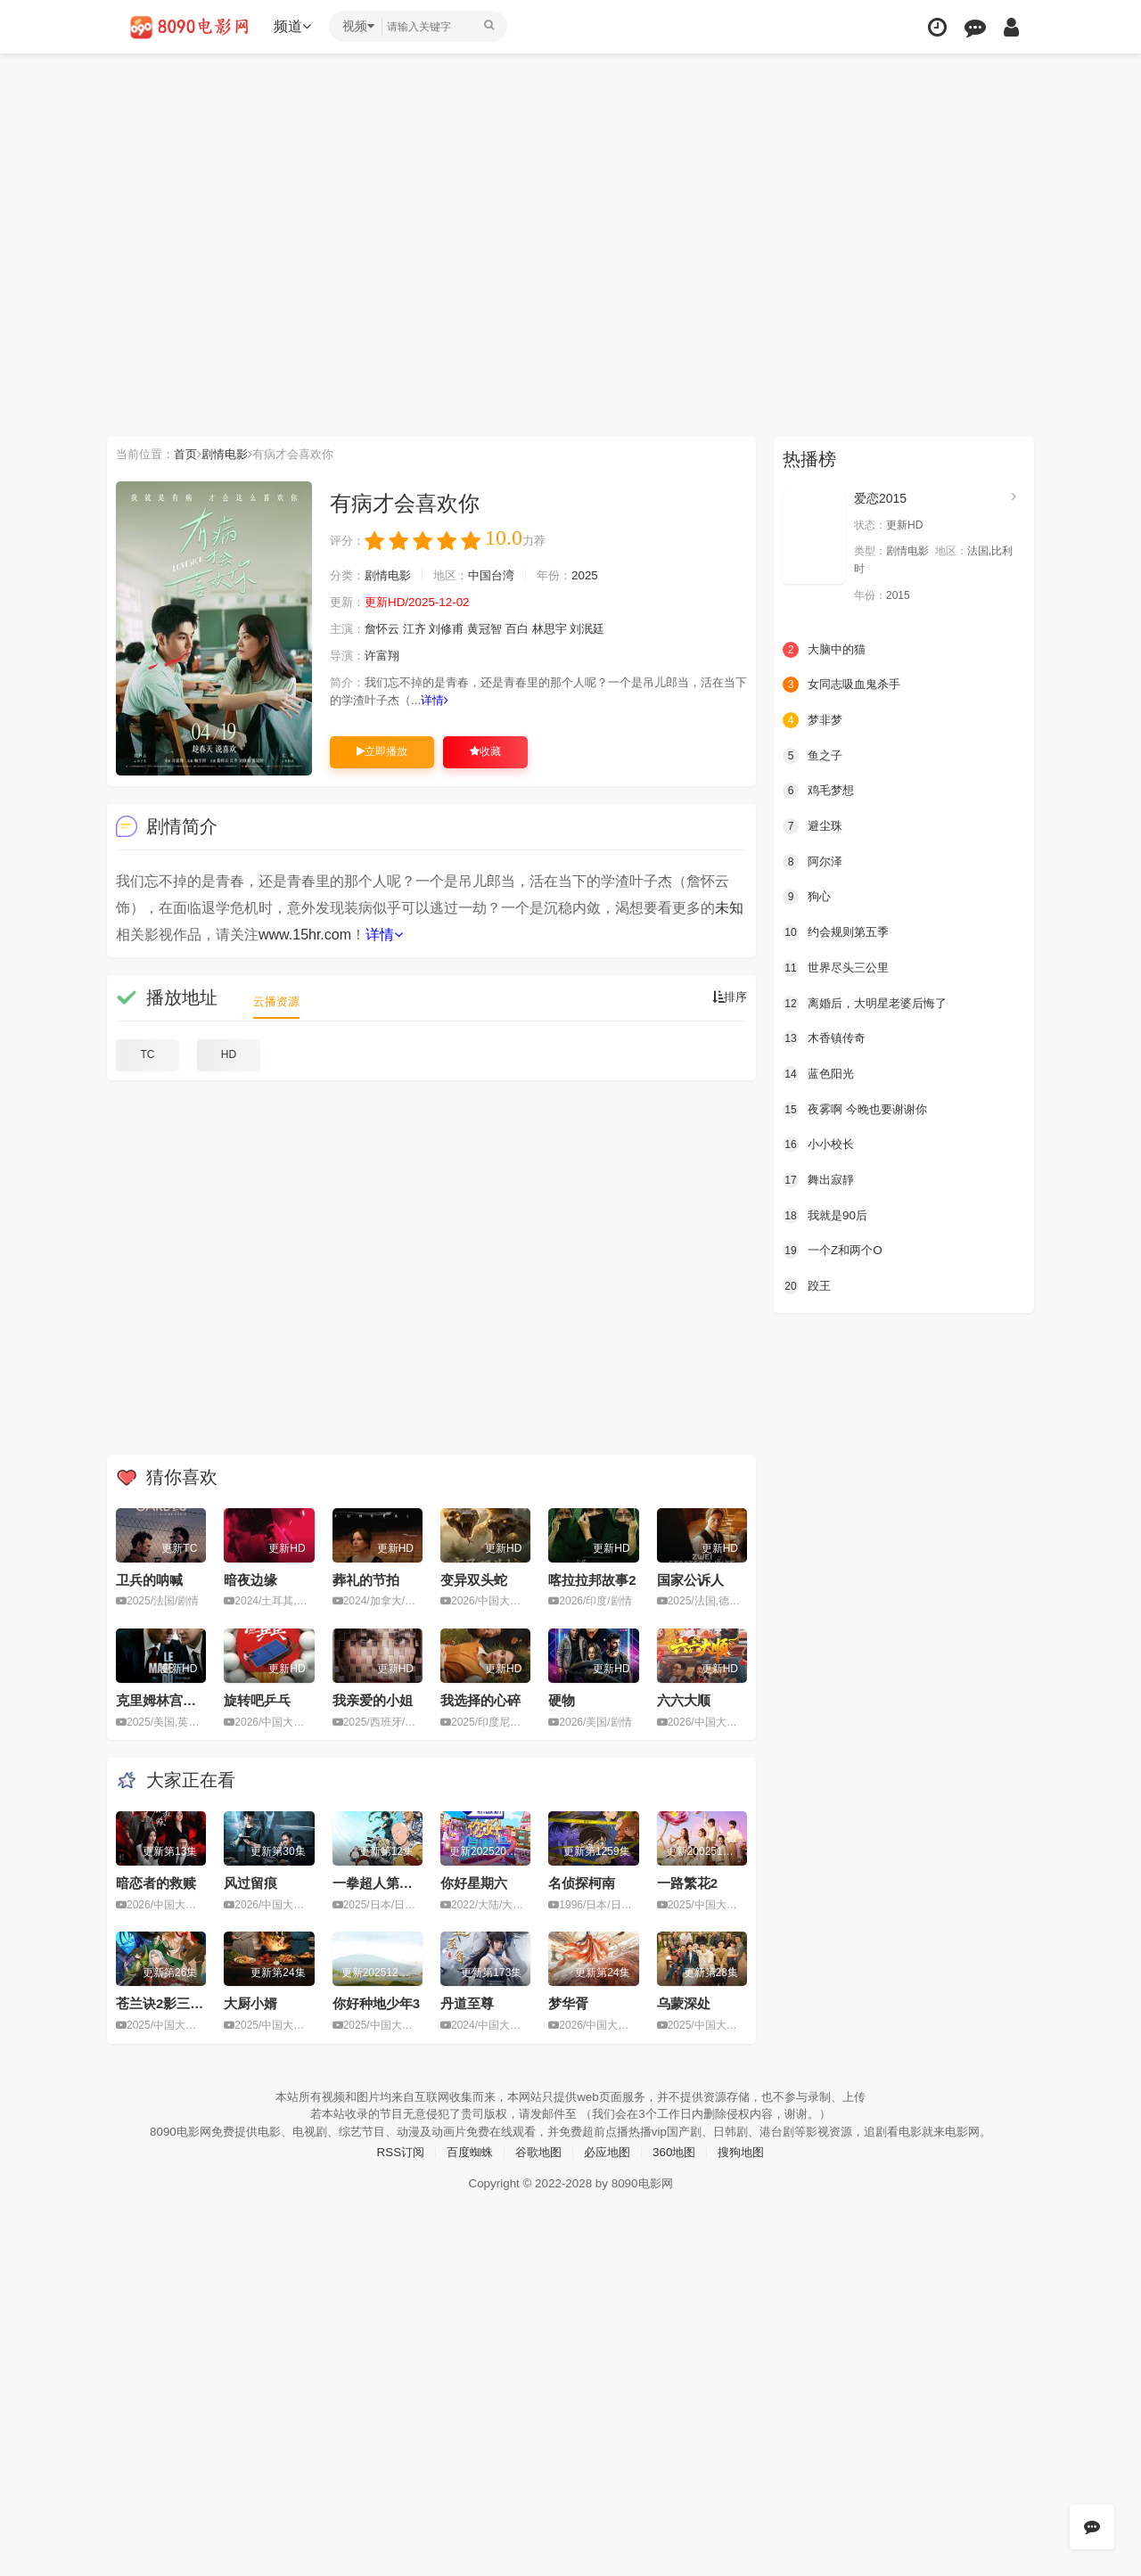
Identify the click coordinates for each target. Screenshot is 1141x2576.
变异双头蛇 (473, 1579)
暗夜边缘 (250, 1579)
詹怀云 (386, 629)
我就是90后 (827, 1213)
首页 (190, 454)
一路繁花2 (687, 1882)
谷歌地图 (537, 2150)
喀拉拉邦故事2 (592, 1579)
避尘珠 (814, 825)
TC (148, 1054)
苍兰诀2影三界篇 (166, 2002)
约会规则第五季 (839, 931)
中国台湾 (502, 576)
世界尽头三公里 (839, 966)
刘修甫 (455, 629)
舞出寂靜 (820, 1178)
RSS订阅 (391, 2150)
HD (228, 1054)
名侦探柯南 (581, 1882)
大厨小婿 (250, 2002)
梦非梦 (814, 719)
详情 (480, 700)
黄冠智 (496, 629)
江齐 (420, 629)
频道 (295, 26)
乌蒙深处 (683, 2002)
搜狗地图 (750, 2150)
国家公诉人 (690, 1579)
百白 (531, 629)
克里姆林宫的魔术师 (176, 1699)
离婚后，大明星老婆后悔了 (870, 1002)
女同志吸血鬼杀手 (845, 685)
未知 (729, 907)
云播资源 (278, 1001)
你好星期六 (473, 1882)
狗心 (808, 896)
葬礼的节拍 (365, 1579)
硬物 (561, 1699)
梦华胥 (568, 2002)
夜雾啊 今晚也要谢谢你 (859, 1108)
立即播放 (382, 751)
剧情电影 (233, 454)
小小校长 (820, 1143)
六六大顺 (683, 1699)
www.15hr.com (305, 934)
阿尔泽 (814, 861)
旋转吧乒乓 (257, 1699)
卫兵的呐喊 (149, 1579)
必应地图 (609, 2150)
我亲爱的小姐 (372, 1699)
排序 (728, 997)
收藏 (485, 751)
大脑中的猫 (826, 649)
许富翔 (386, 656)
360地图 (679, 2150)
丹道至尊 (467, 2002)
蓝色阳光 (820, 1072)
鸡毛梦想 (820, 790)
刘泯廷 (606, 629)
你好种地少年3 (376, 2002)
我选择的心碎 (480, 1699)
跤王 (808, 1284)
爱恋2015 (880, 498)
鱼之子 (814, 755)
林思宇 (565, 629)
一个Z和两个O (835, 1249)
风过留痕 (250, 1882)
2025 (600, 576)
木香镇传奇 (826, 1038)
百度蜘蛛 (464, 2150)
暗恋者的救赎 (156, 1882)
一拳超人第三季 (379, 1882)
